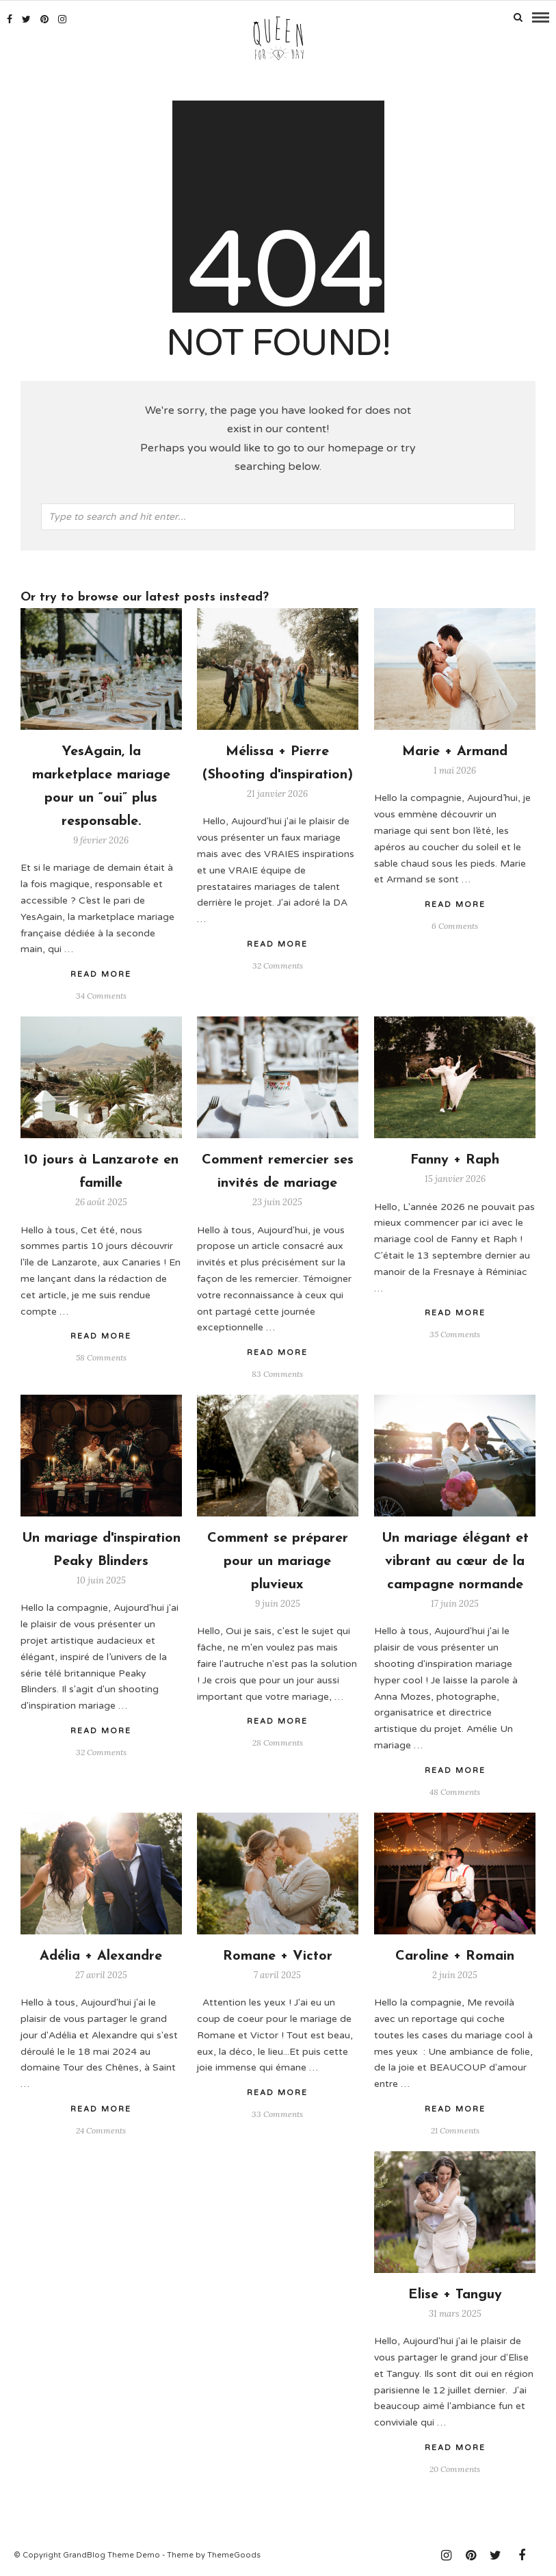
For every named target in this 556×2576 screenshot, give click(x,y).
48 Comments (454, 1790)
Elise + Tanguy (455, 2294)
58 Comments (101, 1357)
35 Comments (454, 1333)
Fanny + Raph (454, 1159)
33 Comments (277, 2113)
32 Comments (277, 965)
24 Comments (101, 2129)
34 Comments (101, 995)
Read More (455, 903)
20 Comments (454, 2468)
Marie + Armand (454, 751)
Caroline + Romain (454, 1955)
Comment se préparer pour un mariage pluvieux (277, 1561)
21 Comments (455, 2129)
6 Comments (455, 925)
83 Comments (277, 1373)
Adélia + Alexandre (101, 1955)
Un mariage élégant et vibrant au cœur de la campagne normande (455, 1561)
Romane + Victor (277, 1955)
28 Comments (277, 1742)
